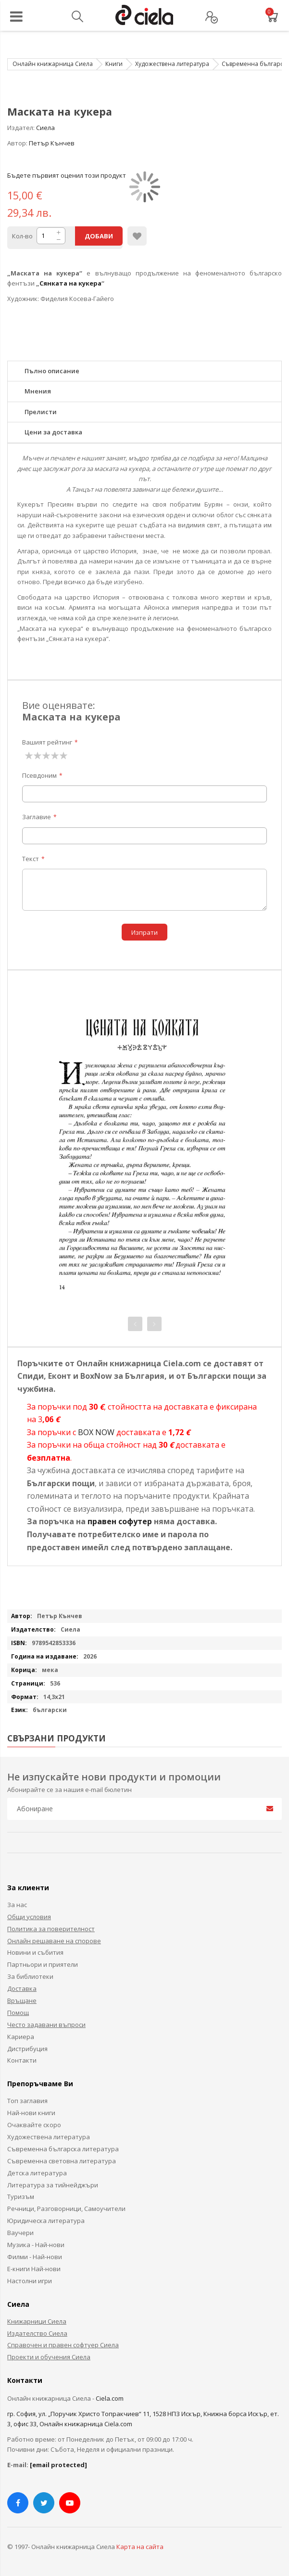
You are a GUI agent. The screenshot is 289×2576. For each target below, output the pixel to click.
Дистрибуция (27, 2048)
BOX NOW (96, 1432)
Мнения (38, 391)
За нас (17, 1904)
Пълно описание (52, 370)
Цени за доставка (53, 432)
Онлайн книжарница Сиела (53, 64)
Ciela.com (110, 2398)
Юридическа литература (46, 2220)
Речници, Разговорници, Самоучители (66, 2208)
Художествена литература (172, 64)
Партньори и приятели (42, 1964)
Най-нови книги (31, 2112)
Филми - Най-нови (34, 2256)
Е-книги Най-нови (34, 2268)
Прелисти (41, 411)
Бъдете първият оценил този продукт (66, 175)
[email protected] (58, 2464)
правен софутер (120, 1521)
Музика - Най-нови (35, 2244)
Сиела (45, 127)
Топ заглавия (27, 2100)
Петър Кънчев (52, 143)
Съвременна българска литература (63, 2148)
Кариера (20, 2036)
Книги (114, 64)
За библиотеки (30, 1976)
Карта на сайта (139, 2546)
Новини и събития (35, 1952)
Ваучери (20, 2232)
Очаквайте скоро (34, 2124)
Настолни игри (29, 2280)
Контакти (22, 2060)
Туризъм (20, 2196)
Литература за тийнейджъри (52, 2185)
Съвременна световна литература (61, 2161)
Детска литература (37, 2173)
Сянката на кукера (70, 283)
